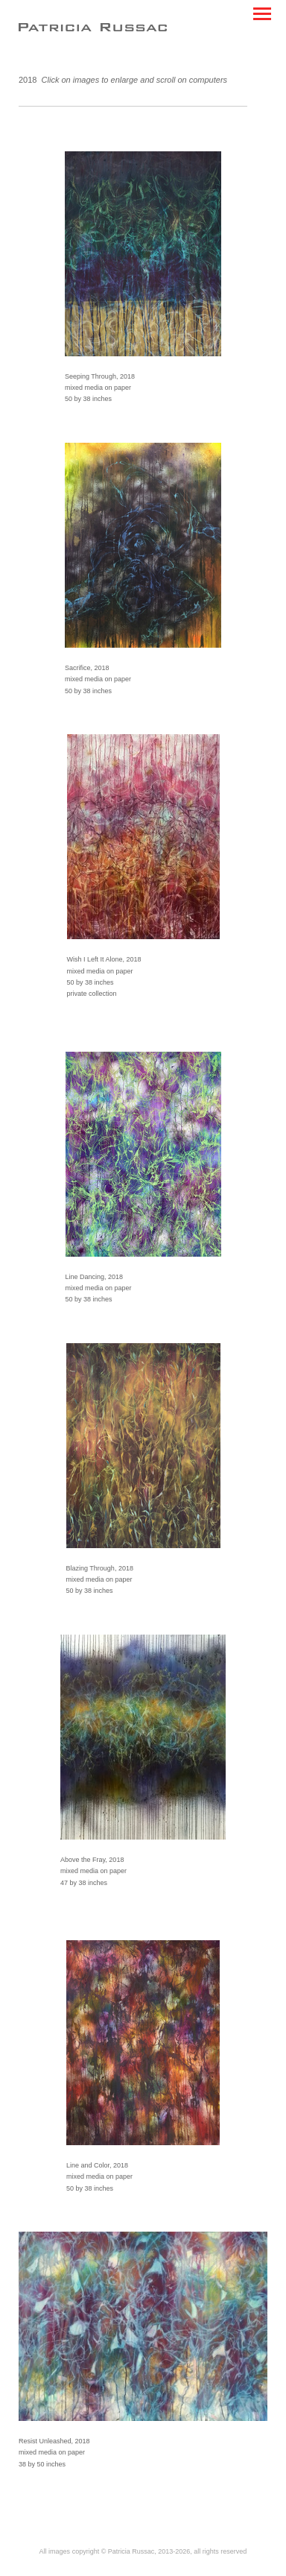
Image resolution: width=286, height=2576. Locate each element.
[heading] (93, 28)
